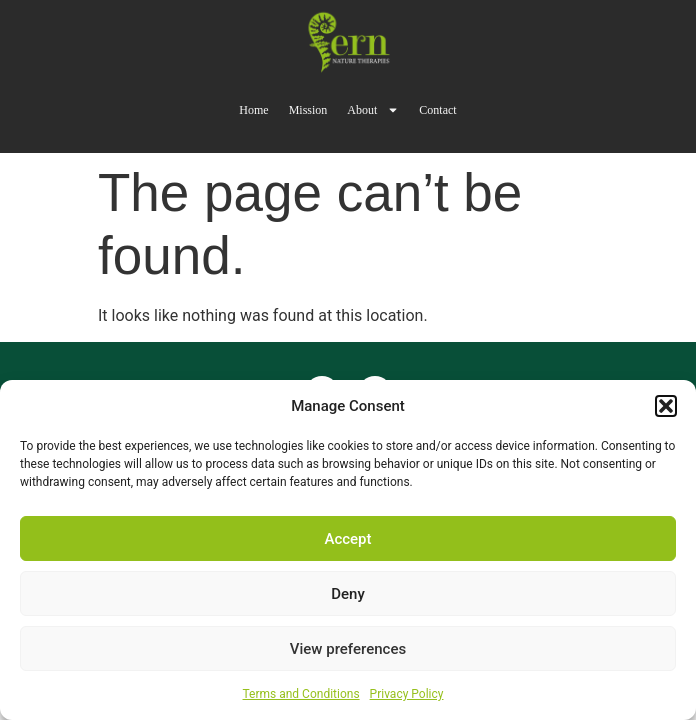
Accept (347, 539)
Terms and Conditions (301, 694)
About (373, 110)
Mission (308, 110)
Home (253, 110)
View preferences (348, 649)
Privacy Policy (407, 694)
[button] (666, 406)
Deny (348, 594)
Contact (437, 110)
